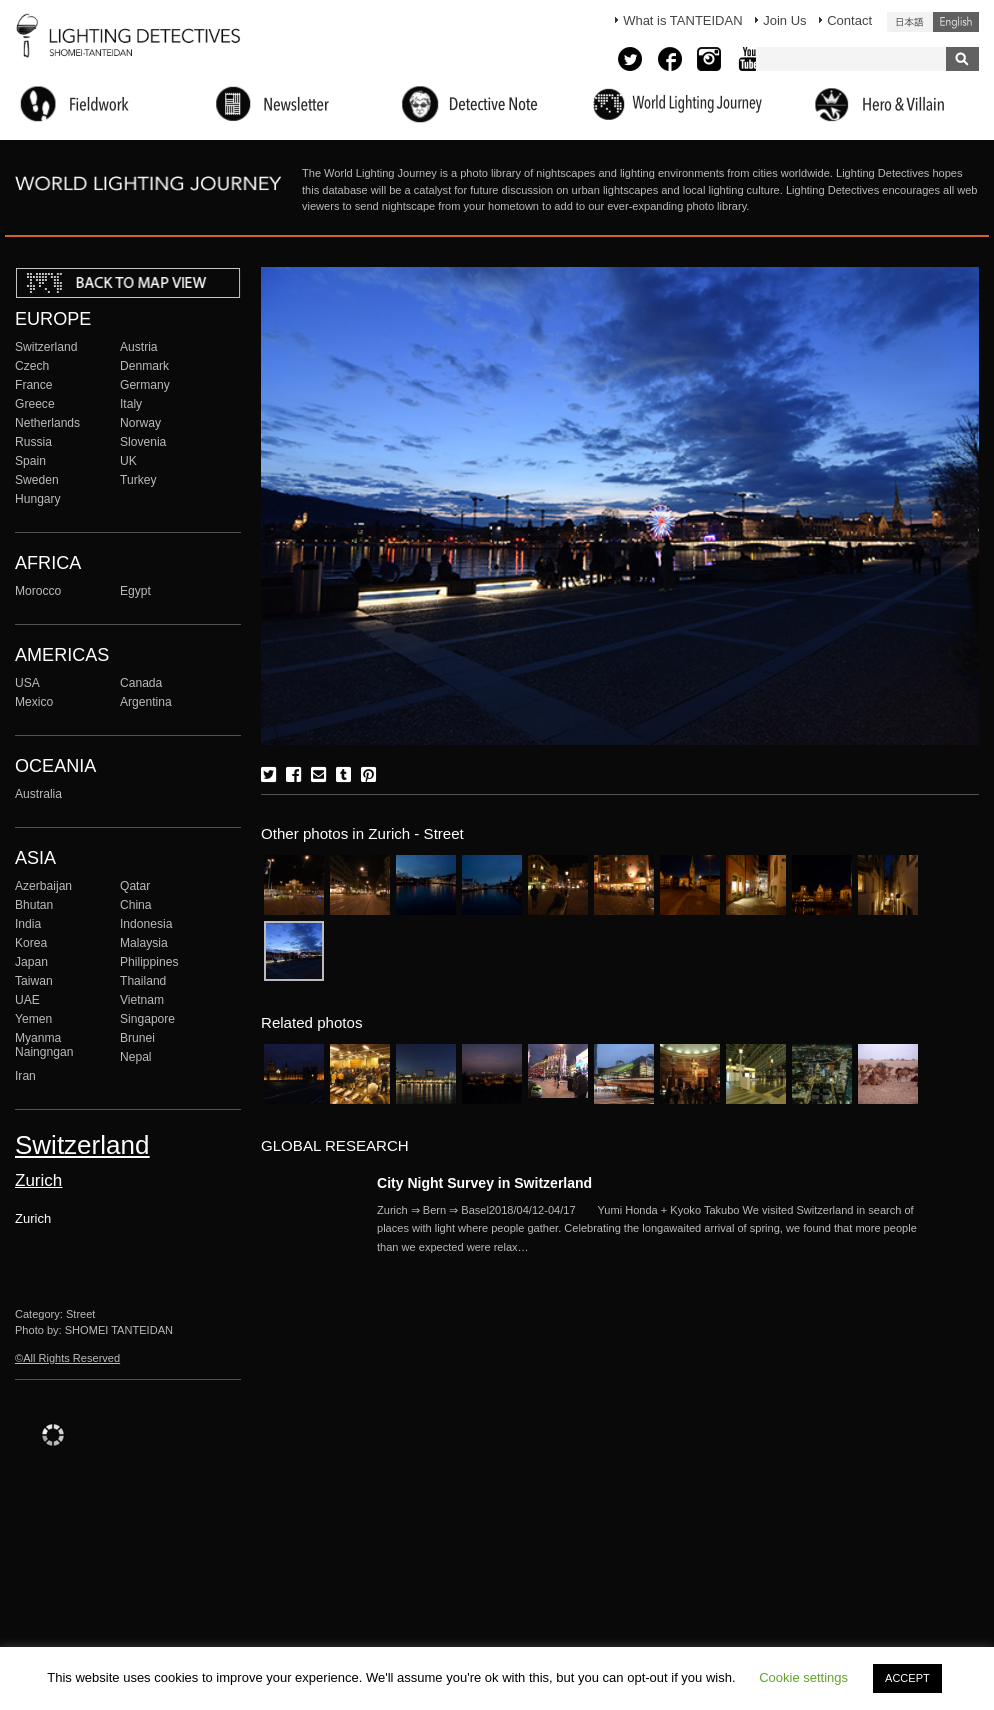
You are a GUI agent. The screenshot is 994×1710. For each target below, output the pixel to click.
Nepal (136, 1057)
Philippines (149, 962)
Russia (33, 442)
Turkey (138, 480)
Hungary (38, 499)
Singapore (147, 1019)
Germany (145, 385)
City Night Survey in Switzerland (484, 1183)
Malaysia (144, 943)
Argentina (146, 702)
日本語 (910, 22)
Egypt (135, 591)
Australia (38, 794)
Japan (31, 962)
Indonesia (146, 924)
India (28, 924)
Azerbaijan (43, 886)
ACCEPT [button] (907, 1678)
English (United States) (956, 22)
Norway (140, 423)
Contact (849, 20)
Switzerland (46, 347)
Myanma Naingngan (44, 1045)
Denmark (144, 366)
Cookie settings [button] (803, 1677)
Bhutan (34, 905)
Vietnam (142, 1000)
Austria (139, 347)
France (34, 385)
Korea (31, 943)
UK (128, 461)
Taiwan (34, 981)
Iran (25, 1076)
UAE (27, 1000)
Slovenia (143, 442)
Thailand (143, 981)
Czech (32, 366)
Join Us (784, 20)
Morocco (38, 591)
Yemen (33, 1019)
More (647, 1229)
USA (27, 683)
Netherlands (47, 423)
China (136, 905)
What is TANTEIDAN (682, 20)
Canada (141, 683)
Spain (30, 461)
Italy (131, 404)
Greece (35, 404)
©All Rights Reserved (67, 1358)
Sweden (37, 480)
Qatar (135, 886)
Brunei (137, 1038)
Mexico (34, 702)
